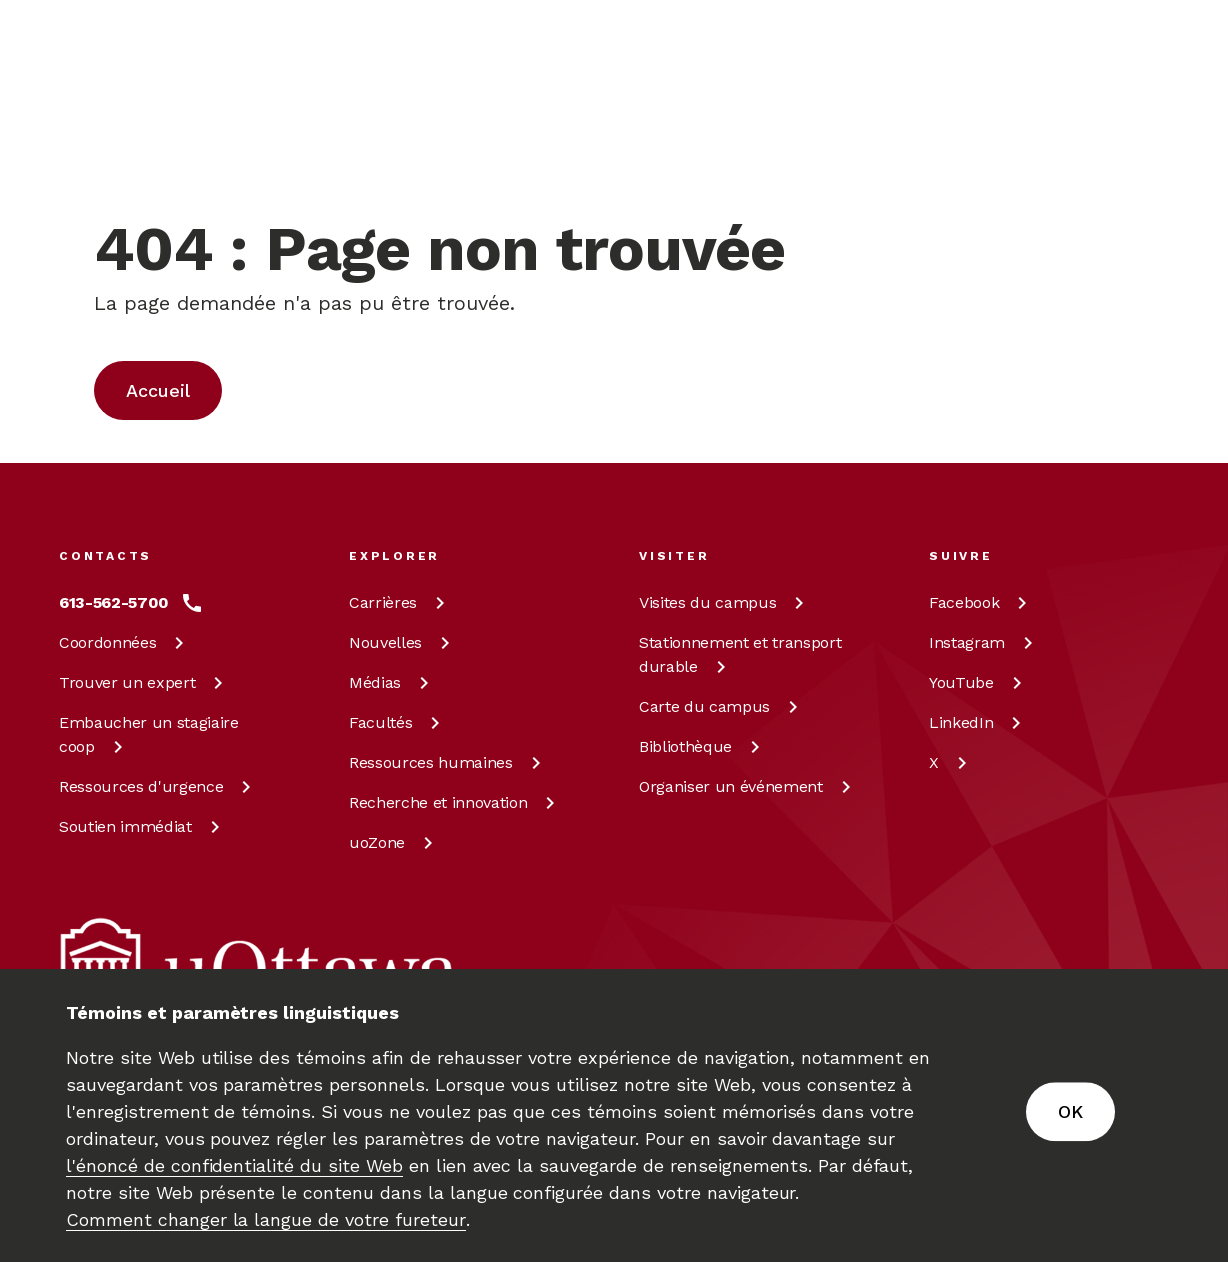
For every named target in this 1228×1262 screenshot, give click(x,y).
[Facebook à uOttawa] (981, 603)
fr (1053, 172)
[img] (137, 45)
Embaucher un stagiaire (149, 734)
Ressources (158, 786)
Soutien (143, 826)
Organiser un (748, 786)
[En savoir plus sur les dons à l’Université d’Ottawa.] (1115, 44)
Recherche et (455, 802)
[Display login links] (1138, 150)
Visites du (725, 602)
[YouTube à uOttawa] (979, 683)
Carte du (722, 706)
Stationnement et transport (740, 654)
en (1054, 126)
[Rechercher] (652, 125)
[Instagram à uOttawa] (984, 643)
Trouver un (144, 682)
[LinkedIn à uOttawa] (978, 723)
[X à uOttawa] (951, 763)
